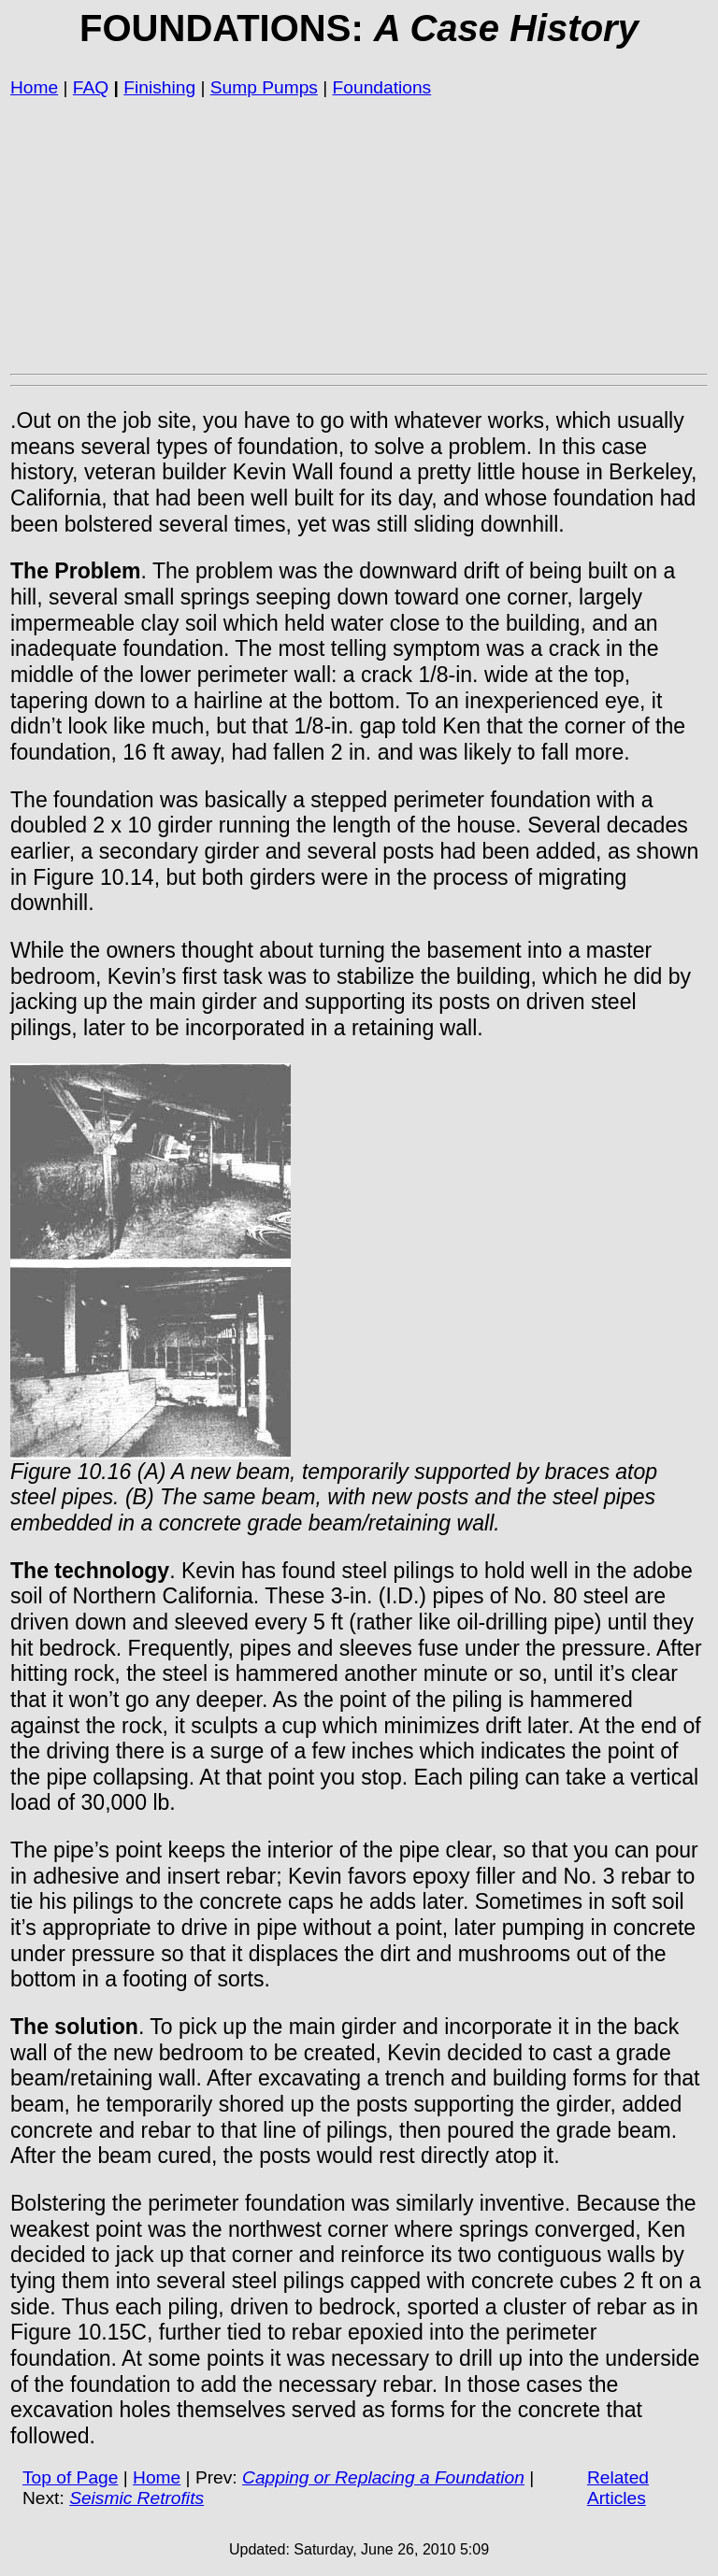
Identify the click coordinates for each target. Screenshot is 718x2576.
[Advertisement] (359, 234)
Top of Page (70, 2477)
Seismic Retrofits (136, 2498)
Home (34, 87)
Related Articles (618, 2488)
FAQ (90, 87)
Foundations (382, 87)
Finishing (159, 87)
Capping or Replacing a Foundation (383, 2477)
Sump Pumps (264, 87)
